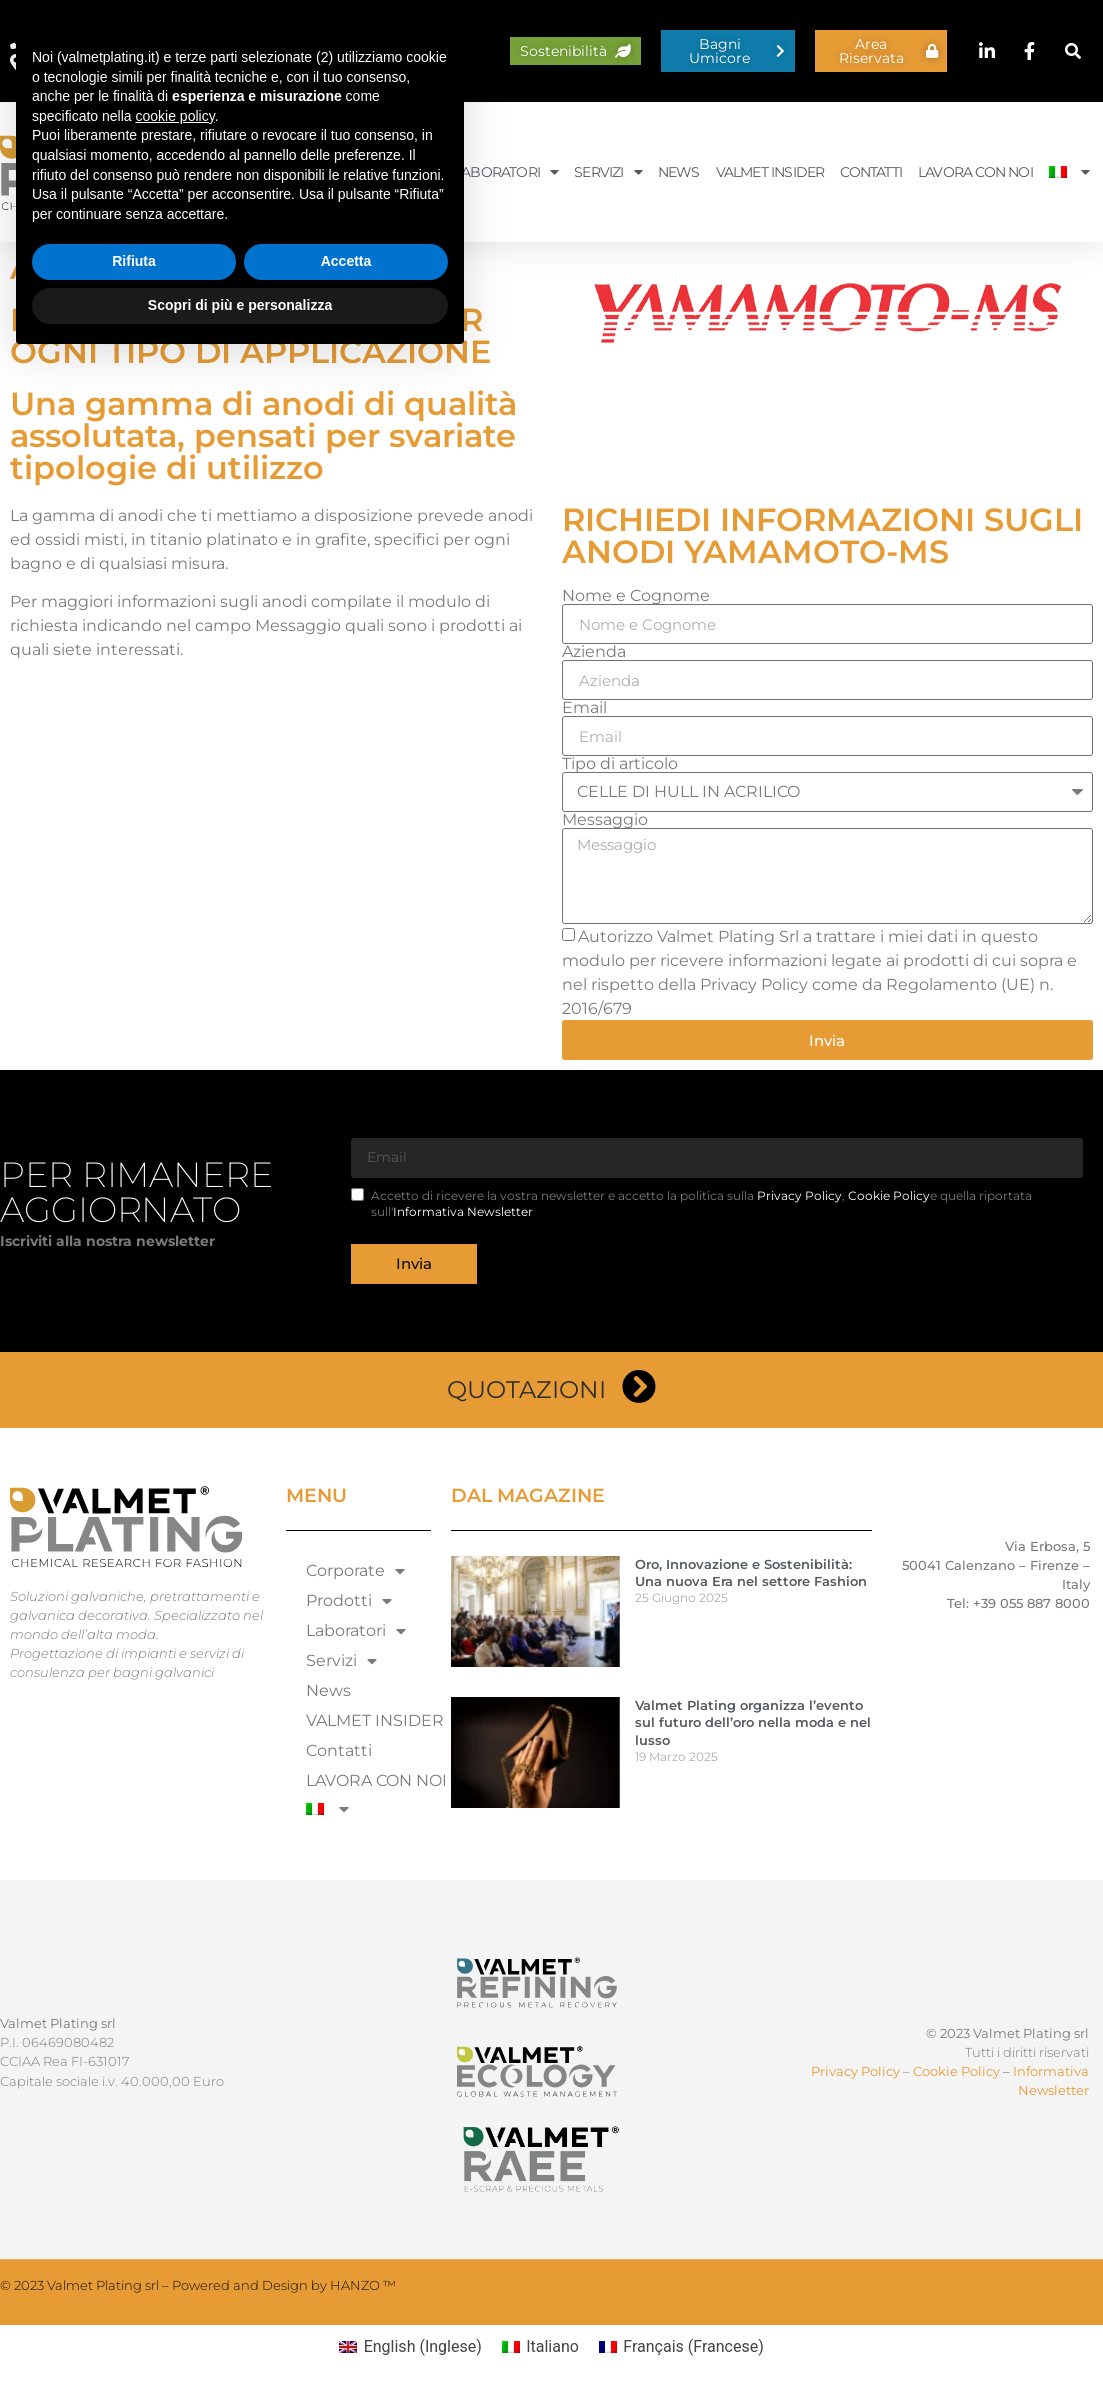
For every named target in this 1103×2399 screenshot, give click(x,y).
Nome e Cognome (636, 596)
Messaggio (605, 820)
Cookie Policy (889, 1195)
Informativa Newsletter (463, 1211)
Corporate (284, 172)
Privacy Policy (799, 1195)
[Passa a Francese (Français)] (681, 2347)
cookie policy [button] (175, 2155)
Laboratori (506, 172)
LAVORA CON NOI (975, 172)
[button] (1073, 51)
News (679, 172)
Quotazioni (526, 1389)
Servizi (608, 172)
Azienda (594, 652)
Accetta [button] (346, 2301)
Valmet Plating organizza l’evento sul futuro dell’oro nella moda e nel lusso (753, 1722)
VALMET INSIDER (770, 172)
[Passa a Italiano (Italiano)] (540, 2347)
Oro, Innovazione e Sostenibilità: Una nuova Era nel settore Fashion (751, 1572)
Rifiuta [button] (134, 2301)
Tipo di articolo (620, 764)
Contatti (871, 172)
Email (584, 708)
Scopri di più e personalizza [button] (240, 2344)
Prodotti (394, 172)
